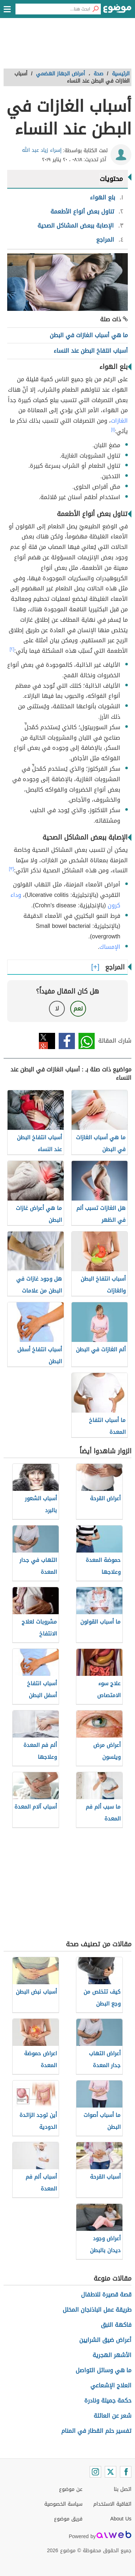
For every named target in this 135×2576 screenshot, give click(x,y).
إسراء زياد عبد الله (42, 150)
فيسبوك (67, 1041)
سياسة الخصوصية (63, 2504)
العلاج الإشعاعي (110, 2385)
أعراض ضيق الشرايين (105, 2340)
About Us (120, 2519)
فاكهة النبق (116, 2324)
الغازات (119, 420)
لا (57, 1008)
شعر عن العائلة (112, 2415)
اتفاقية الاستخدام (112, 2504)
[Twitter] (110, 2472)
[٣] (11, 869)
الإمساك (109, 946)
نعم (78, 1008)
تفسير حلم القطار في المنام (96, 2430)
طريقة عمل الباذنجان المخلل (97, 2309)
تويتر (47, 1041)
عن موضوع (70, 2489)
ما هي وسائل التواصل (103, 2370)
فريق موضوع (68, 2519)
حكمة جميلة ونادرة (107, 2400)
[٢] (12, 649)
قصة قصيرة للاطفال (106, 2294)
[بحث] (95, 9)
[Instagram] (95, 2472)
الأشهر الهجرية (112, 2355)
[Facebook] (125, 2472)
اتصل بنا (122, 2489)
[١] (113, 429)
